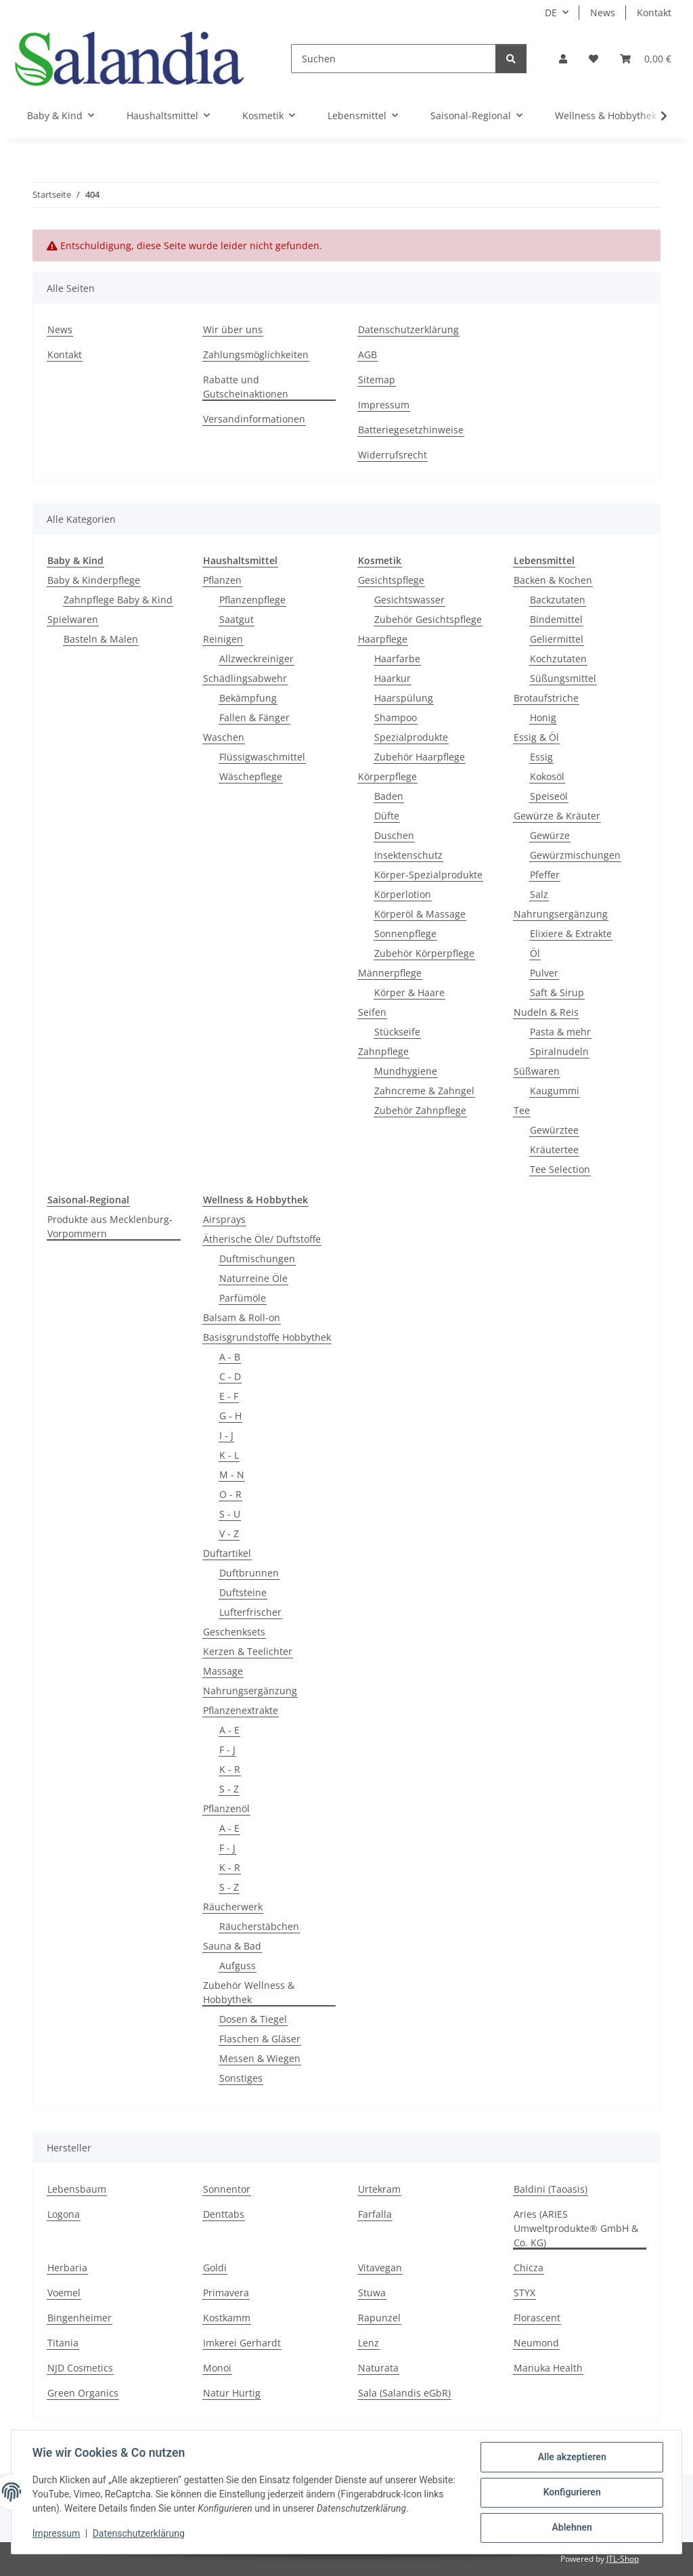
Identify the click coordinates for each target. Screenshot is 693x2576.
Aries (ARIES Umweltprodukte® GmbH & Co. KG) (576, 2228)
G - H (230, 1415)
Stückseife (397, 1031)
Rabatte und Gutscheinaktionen (245, 386)
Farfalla (375, 2214)
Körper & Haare (409, 992)
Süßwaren (537, 1071)
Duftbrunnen (249, 1572)
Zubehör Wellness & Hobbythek (248, 1992)
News (602, 12)
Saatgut (236, 619)
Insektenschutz (408, 855)
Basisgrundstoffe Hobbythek (267, 1337)
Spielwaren (72, 619)
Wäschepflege (250, 776)
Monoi (217, 2367)
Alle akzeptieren (571, 2457)
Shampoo (395, 717)
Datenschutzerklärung (139, 2534)
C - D (230, 1376)
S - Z (229, 1788)
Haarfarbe (397, 658)
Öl (535, 953)
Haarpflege (382, 638)
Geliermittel (556, 638)
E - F (228, 1396)
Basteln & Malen (101, 638)
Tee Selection (560, 1169)
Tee (522, 1110)
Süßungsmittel (563, 678)
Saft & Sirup (557, 992)
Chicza (528, 2267)
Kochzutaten (558, 658)
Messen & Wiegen (259, 2058)
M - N (231, 1474)
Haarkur (392, 678)
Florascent (537, 2317)
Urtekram (379, 2189)
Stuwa (372, 2292)
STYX (524, 2292)
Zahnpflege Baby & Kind (118, 599)
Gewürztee (554, 1129)
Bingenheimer (79, 2317)
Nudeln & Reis (546, 1012)
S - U (229, 1513)
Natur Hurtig (232, 2392)
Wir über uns (233, 329)
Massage (223, 1671)
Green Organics (82, 2392)
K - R (229, 1769)
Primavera (226, 2292)
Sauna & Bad (232, 1945)
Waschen (223, 737)
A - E (229, 1729)
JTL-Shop (622, 2558)
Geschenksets (234, 1631)
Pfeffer (545, 874)
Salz (539, 894)
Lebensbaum (76, 2189)
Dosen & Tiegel (253, 2019)
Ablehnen (571, 2528)
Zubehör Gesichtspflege (428, 619)
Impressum (57, 2534)
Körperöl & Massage (420, 913)
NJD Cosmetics (80, 2367)
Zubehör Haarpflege (419, 756)
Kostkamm (226, 2317)
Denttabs (223, 2214)
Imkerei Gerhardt (242, 2342)
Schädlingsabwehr (245, 678)
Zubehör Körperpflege (424, 953)
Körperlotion (402, 894)
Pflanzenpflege (252, 599)
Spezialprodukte (411, 737)
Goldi (215, 2267)
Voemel (64, 2292)
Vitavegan (380, 2267)
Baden (388, 796)
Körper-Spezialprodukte (428, 874)
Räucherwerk (233, 1906)
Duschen (394, 835)
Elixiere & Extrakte (571, 933)
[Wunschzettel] (593, 58)
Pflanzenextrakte (240, 1710)
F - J (227, 1749)
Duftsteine (243, 1592)
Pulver (544, 972)
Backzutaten (557, 599)
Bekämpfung (248, 697)
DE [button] (551, 12)
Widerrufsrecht (392, 454)
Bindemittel (556, 619)
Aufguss (237, 1965)
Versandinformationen (254, 418)
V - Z (229, 1533)
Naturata (378, 2367)
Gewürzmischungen (575, 855)
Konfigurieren (571, 2492)
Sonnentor (226, 2189)
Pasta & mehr (560, 1031)
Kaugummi (554, 1090)
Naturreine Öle (253, 1278)
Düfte (386, 815)
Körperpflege (387, 776)
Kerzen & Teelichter (247, 1651)
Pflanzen (222, 580)
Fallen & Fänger (254, 717)
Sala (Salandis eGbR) (404, 2392)
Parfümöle (242, 1297)
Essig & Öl (536, 737)
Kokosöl (547, 776)
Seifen (372, 1012)
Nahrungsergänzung (561, 913)
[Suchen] (393, 58)
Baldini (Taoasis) (550, 2189)
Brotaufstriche (546, 697)
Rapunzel (379, 2317)
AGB (367, 354)
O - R (230, 1494)
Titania (63, 2342)
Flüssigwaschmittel (262, 756)
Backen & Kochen (553, 580)
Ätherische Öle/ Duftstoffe (262, 1238)
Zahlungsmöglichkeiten (256, 354)
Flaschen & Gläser (259, 2038)
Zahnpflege (383, 1051)
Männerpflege (390, 972)
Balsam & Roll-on (241, 1317)
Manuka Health (548, 2367)
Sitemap (376, 379)
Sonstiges (241, 2077)
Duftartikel (227, 1553)
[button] (563, 58)
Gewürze (550, 835)
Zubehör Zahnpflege (420, 1110)
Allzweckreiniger (256, 658)
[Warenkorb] (645, 58)
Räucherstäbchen (259, 1926)
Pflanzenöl (226, 1808)
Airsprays (224, 1219)
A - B (229, 1356)
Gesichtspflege (391, 580)
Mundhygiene (405, 1071)
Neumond (536, 2342)
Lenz (368, 2342)
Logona (63, 2214)
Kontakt (654, 12)
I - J (226, 1435)
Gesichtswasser (409, 599)
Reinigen (223, 638)
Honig (543, 717)
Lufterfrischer (250, 1612)
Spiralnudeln (559, 1051)
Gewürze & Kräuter (557, 815)
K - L (229, 1454)
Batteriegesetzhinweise (411, 429)
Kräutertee (554, 1149)
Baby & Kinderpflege (93, 580)
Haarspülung (403, 697)
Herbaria (67, 2267)
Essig (541, 756)
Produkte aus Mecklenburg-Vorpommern (110, 1226)
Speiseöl (549, 796)
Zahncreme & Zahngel (424, 1090)
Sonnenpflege (405, 933)
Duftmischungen (257, 1258)
